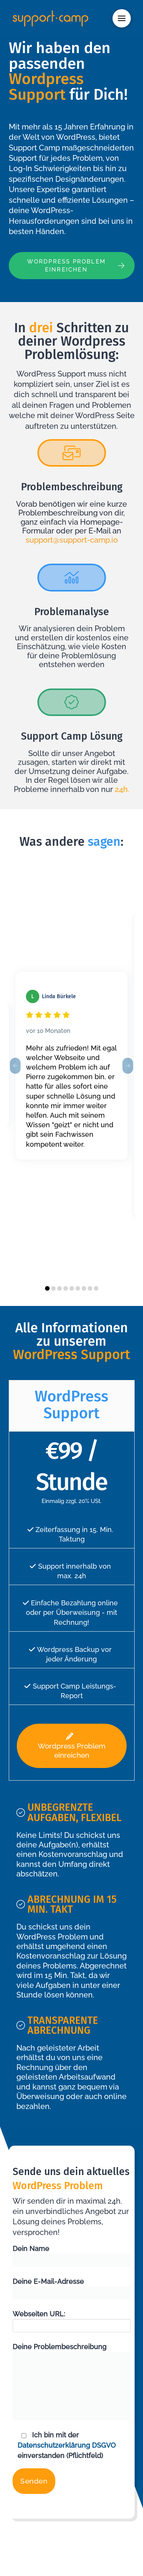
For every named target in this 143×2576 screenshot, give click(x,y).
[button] (121, 18)
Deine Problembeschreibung (72, 2352)
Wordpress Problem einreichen (72, 1745)
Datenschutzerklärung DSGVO (67, 2445)
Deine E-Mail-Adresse (72, 2287)
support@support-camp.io (72, 540)
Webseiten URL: (72, 2320)
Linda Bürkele (59, 996)
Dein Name (72, 2255)
